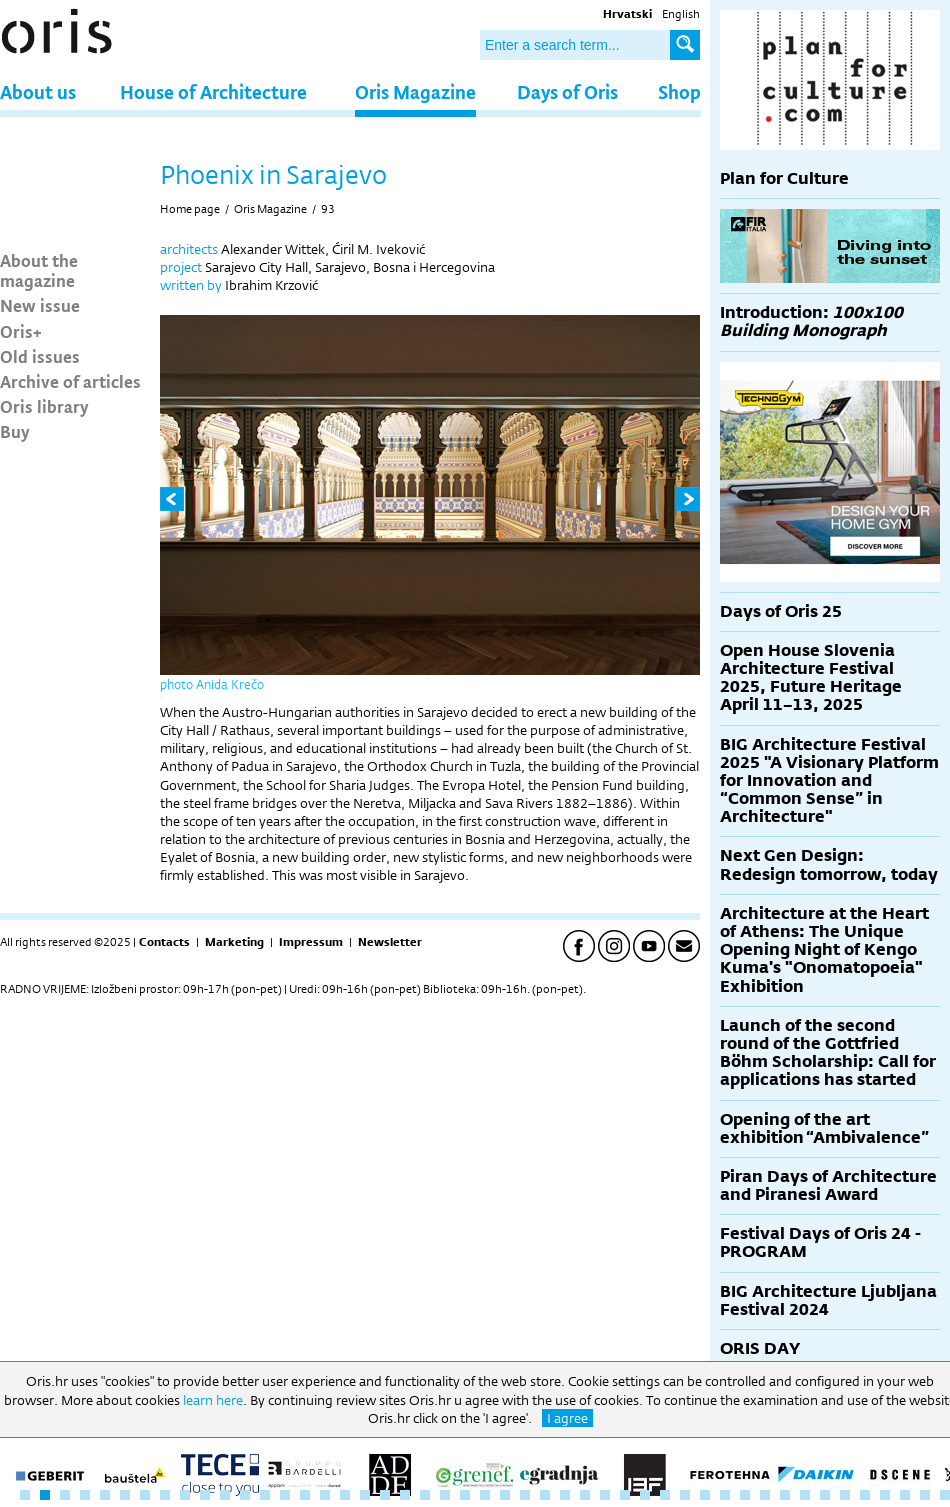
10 (205, 1495)
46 (925, 1495)
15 (305, 1495)
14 (285, 1495)
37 (745, 1495)
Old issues (40, 356)
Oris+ (21, 331)
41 (825, 1495)
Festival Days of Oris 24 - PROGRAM (820, 1242)
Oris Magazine (415, 91)
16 (325, 1495)
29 (585, 1495)
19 (385, 1495)
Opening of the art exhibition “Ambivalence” (824, 1128)
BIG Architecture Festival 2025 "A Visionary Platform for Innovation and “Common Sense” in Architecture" (829, 781)
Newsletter (390, 942)
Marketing (234, 942)
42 (845, 1495)
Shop (679, 91)
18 (365, 1495)
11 (225, 1495)
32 (645, 1495)
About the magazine (39, 270)
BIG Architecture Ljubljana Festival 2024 (828, 1300)
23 (465, 1495)
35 (705, 1495)
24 (485, 1495)
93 (328, 209)
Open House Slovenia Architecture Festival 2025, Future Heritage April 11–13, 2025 (811, 678)
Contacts (164, 942)
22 (445, 1495)
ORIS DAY (760, 1348)
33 (665, 1495)
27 (545, 1495)
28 (565, 1495)
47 (945, 1495)
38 (765, 1495)
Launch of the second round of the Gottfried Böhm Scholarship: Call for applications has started (828, 1053)
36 (725, 1495)
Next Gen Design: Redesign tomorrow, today (829, 864)
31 (625, 1495)
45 (905, 1495)
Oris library (44, 406)
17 (345, 1495)
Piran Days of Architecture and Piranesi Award (828, 1185)
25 (505, 1495)
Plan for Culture (784, 178)
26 (525, 1495)
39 (785, 1495)
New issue (40, 305)
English (681, 14)
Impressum (311, 942)
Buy (15, 431)
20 (405, 1495)
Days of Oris (567, 91)
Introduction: (811, 321)
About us (38, 91)
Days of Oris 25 (781, 611)
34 (685, 1495)
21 (425, 1495)
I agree (567, 1418)
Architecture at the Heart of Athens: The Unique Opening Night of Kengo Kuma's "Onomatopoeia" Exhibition (824, 950)
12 (245, 1495)
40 (805, 1495)
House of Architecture (213, 91)
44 (885, 1495)
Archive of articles (70, 381)
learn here (213, 1400)
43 (865, 1495)
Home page (190, 209)
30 (605, 1495)
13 (265, 1495)
